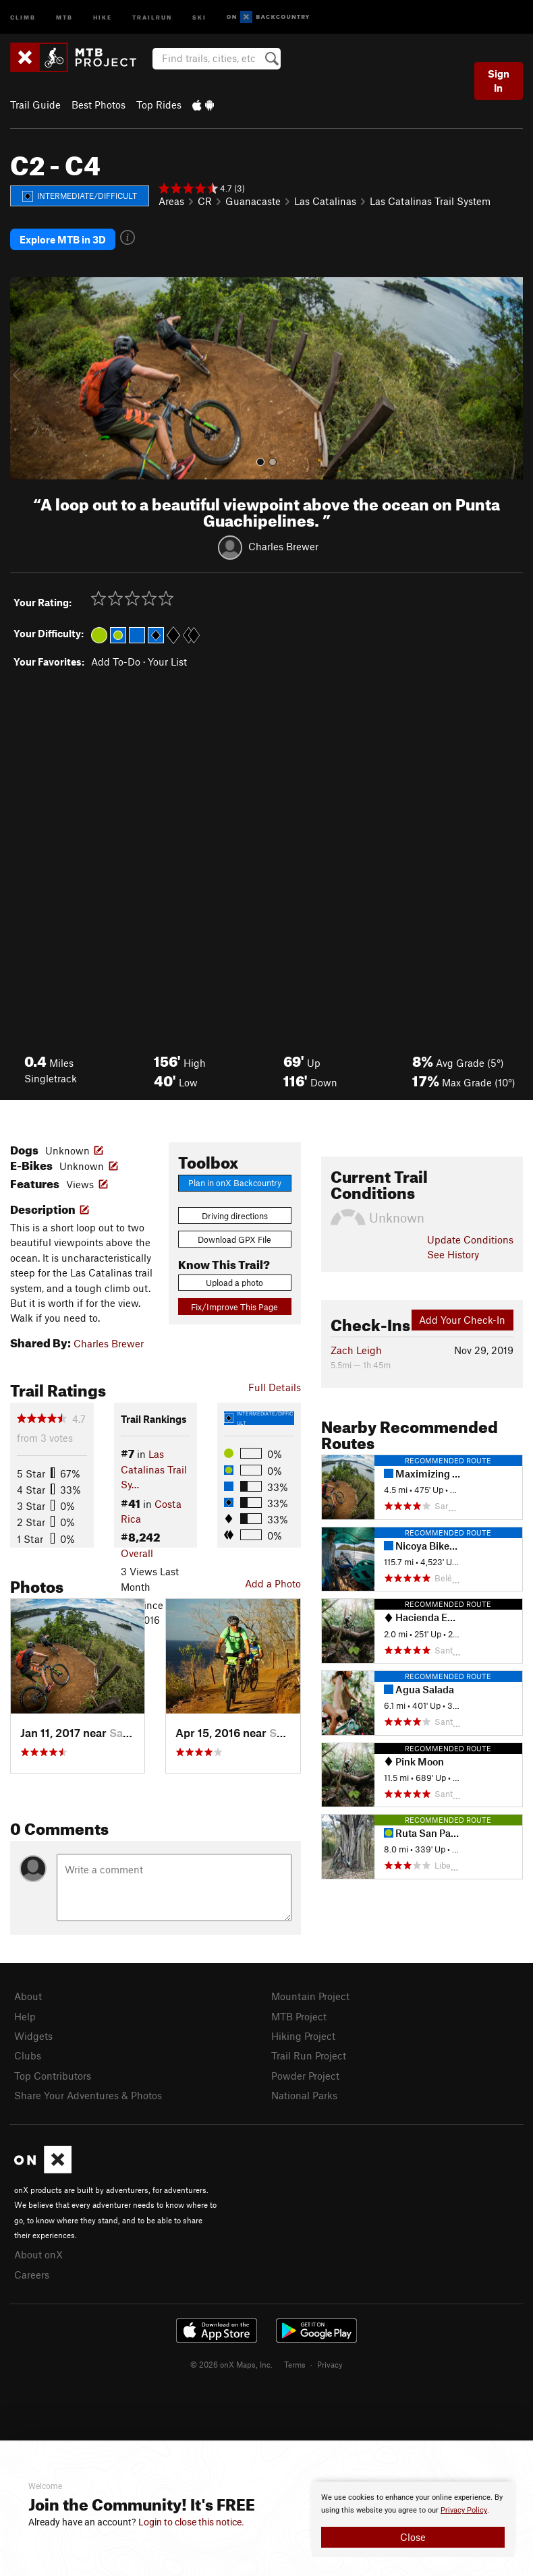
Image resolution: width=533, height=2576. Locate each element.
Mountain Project (310, 1996)
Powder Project (305, 2076)
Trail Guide (35, 104)
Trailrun (152, 16)
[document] (413, 2519)
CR (205, 201)
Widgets (33, 2036)
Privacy (330, 2364)
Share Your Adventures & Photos (88, 2095)
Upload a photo (234, 1282)
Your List (167, 661)
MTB (64, 16)
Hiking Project (303, 2036)
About (28, 1996)
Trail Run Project (308, 2055)
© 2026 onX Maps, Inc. (231, 2364)
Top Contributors (52, 2076)
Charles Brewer (283, 546)
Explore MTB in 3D (63, 239)
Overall (137, 1553)
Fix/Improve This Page (234, 1306)
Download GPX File (234, 1239)
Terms (295, 2364)
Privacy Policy (464, 2510)
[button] (23, 378)
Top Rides (158, 104)
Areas (171, 201)
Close (413, 2537)
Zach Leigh (356, 1350)
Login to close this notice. (191, 2522)
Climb (23, 16)
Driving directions (235, 1215)
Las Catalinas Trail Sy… (154, 1469)
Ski (199, 16)
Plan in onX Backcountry (234, 1182)
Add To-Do (115, 661)
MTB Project (299, 2016)
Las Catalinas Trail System (430, 201)
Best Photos (98, 104)
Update (470, 1239)
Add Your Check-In (462, 1320)
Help (25, 2016)
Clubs (27, 2055)
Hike (102, 16)
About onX (38, 2254)
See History (453, 1254)
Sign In (498, 80)
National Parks (304, 2095)
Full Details (274, 1387)
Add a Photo (273, 1583)
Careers (31, 2274)
